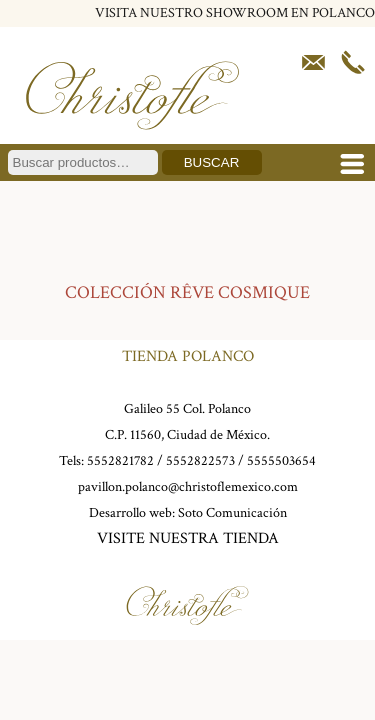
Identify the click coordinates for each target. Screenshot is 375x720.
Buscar (212, 162)
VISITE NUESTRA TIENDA (188, 538)
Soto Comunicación (232, 513)
